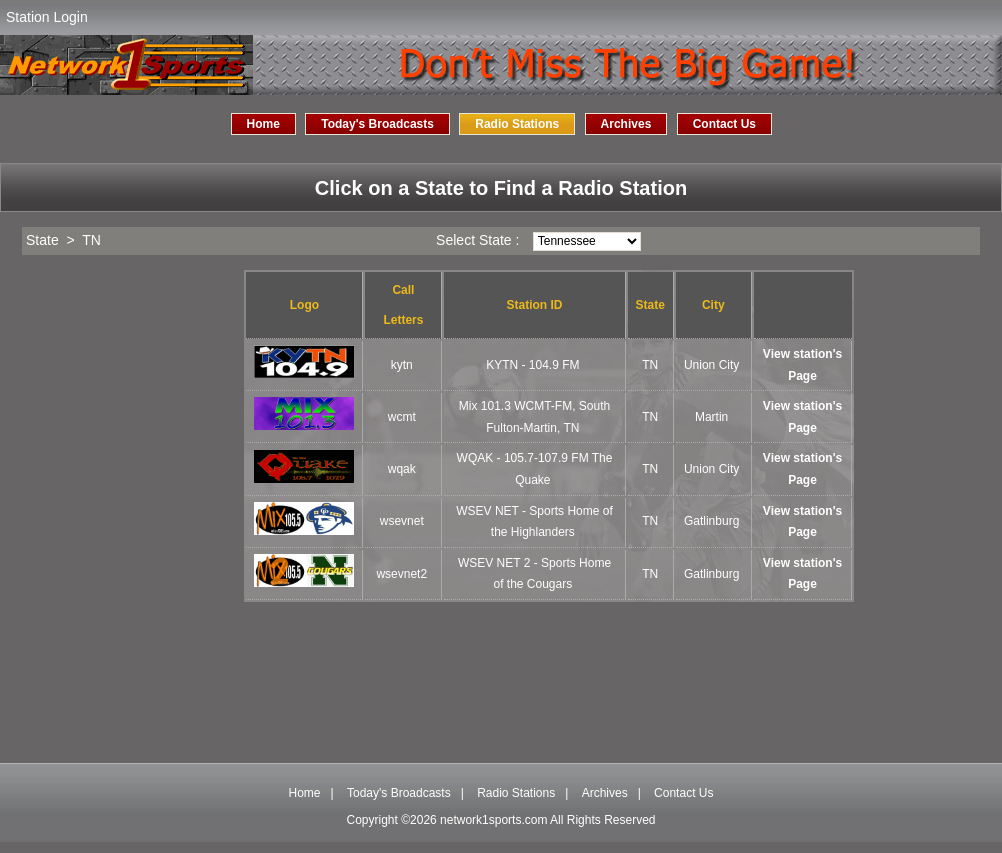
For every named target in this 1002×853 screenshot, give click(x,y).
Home (263, 124)
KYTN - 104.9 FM (532, 365)
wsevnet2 (401, 574)
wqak (402, 469)
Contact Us (724, 124)
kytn (402, 365)
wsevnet (402, 521)
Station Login (47, 17)
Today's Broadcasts (377, 124)
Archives (626, 124)
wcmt (402, 417)
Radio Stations (517, 124)
